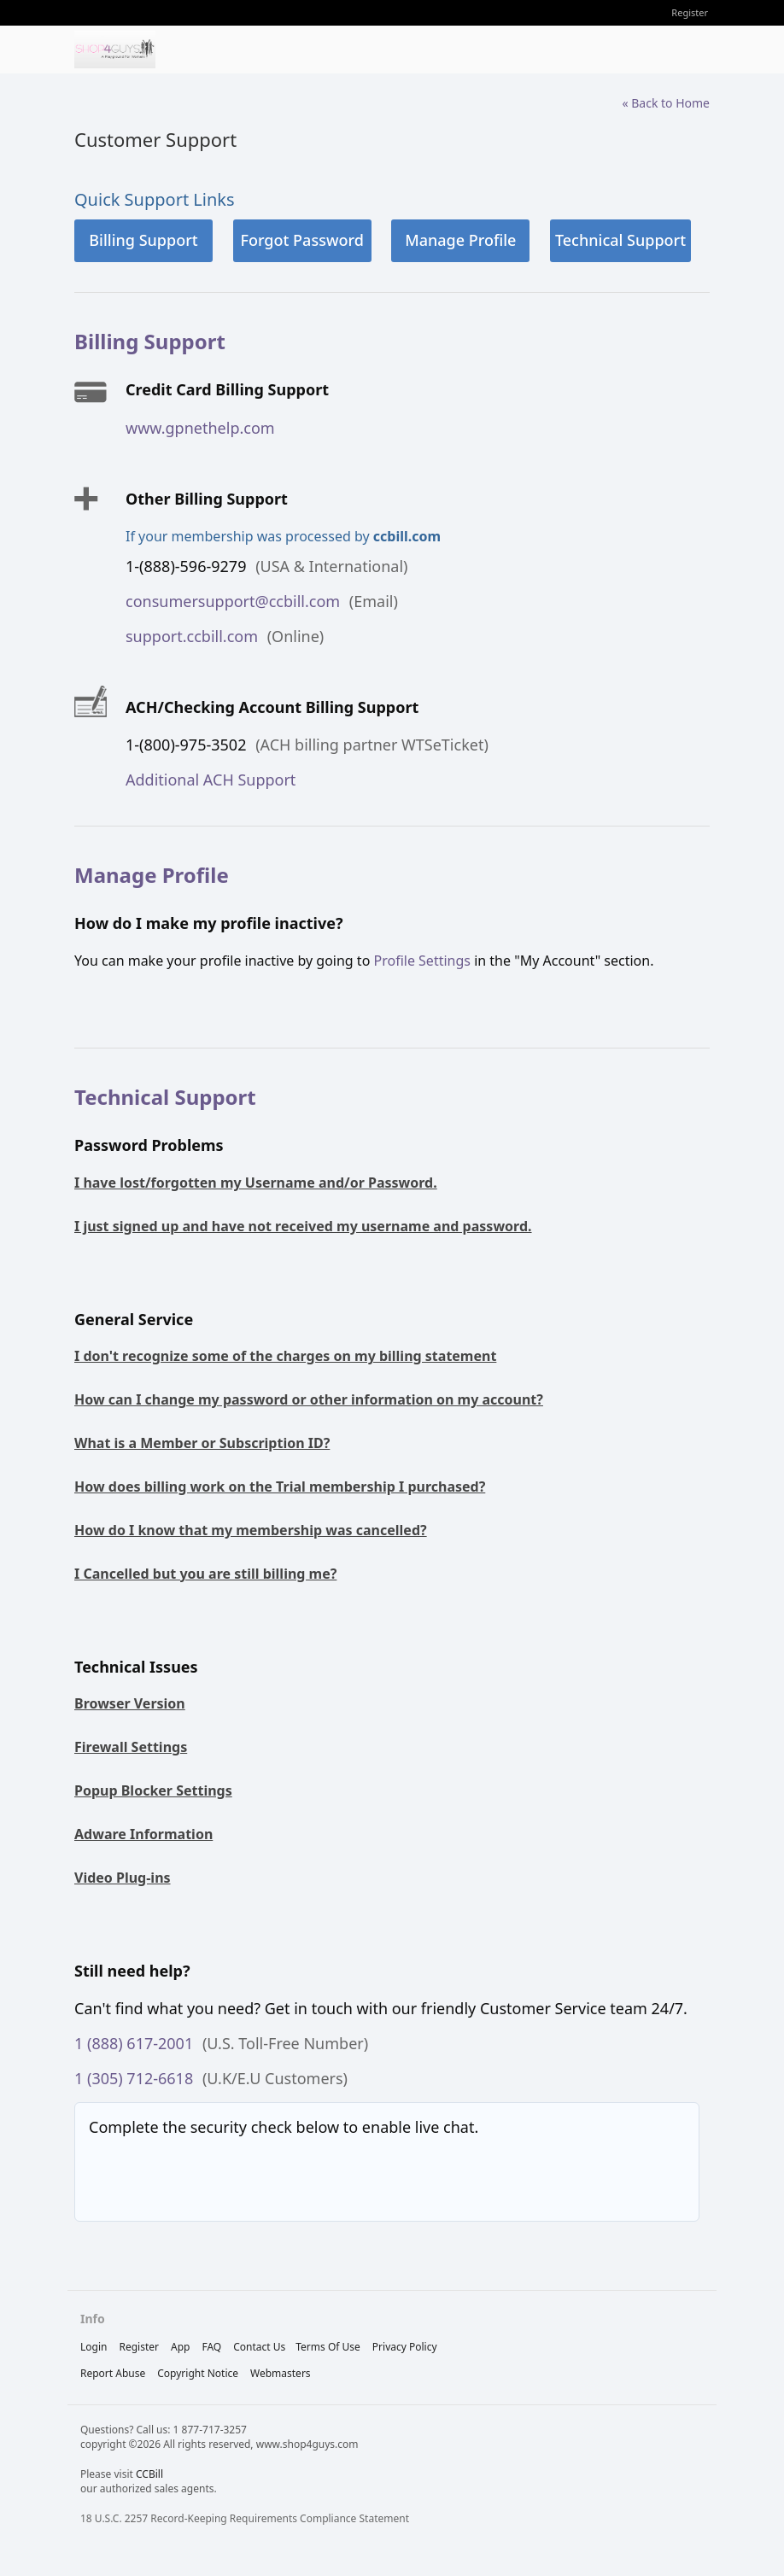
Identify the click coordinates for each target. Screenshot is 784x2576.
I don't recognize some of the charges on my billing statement (285, 1355)
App (180, 2346)
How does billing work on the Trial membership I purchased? (279, 1486)
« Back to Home (666, 103)
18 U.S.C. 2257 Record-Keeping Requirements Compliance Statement (244, 2518)
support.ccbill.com (192, 636)
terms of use (327, 2346)
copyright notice (197, 2373)
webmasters (280, 2373)
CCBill (149, 2474)
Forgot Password (301, 240)
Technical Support (620, 240)
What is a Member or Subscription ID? (202, 1443)
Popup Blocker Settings (153, 1790)
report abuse (112, 2373)
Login (93, 2346)
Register (689, 12)
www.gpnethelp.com (200, 428)
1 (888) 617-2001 (133, 2043)
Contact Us (259, 2346)
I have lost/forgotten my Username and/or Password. (255, 1182)
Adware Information (143, 1834)
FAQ (211, 2346)
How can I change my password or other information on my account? (308, 1399)
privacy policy (404, 2346)
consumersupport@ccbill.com (233, 601)
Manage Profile (460, 240)
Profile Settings (421, 960)
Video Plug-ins (122, 1877)
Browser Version (129, 1703)
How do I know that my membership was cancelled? (250, 1530)
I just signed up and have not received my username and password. (303, 1226)
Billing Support (143, 240)
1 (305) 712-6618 (133, 2078)
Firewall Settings (130, 1747)
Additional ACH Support (210, 779)
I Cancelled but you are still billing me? (205, 1573)
